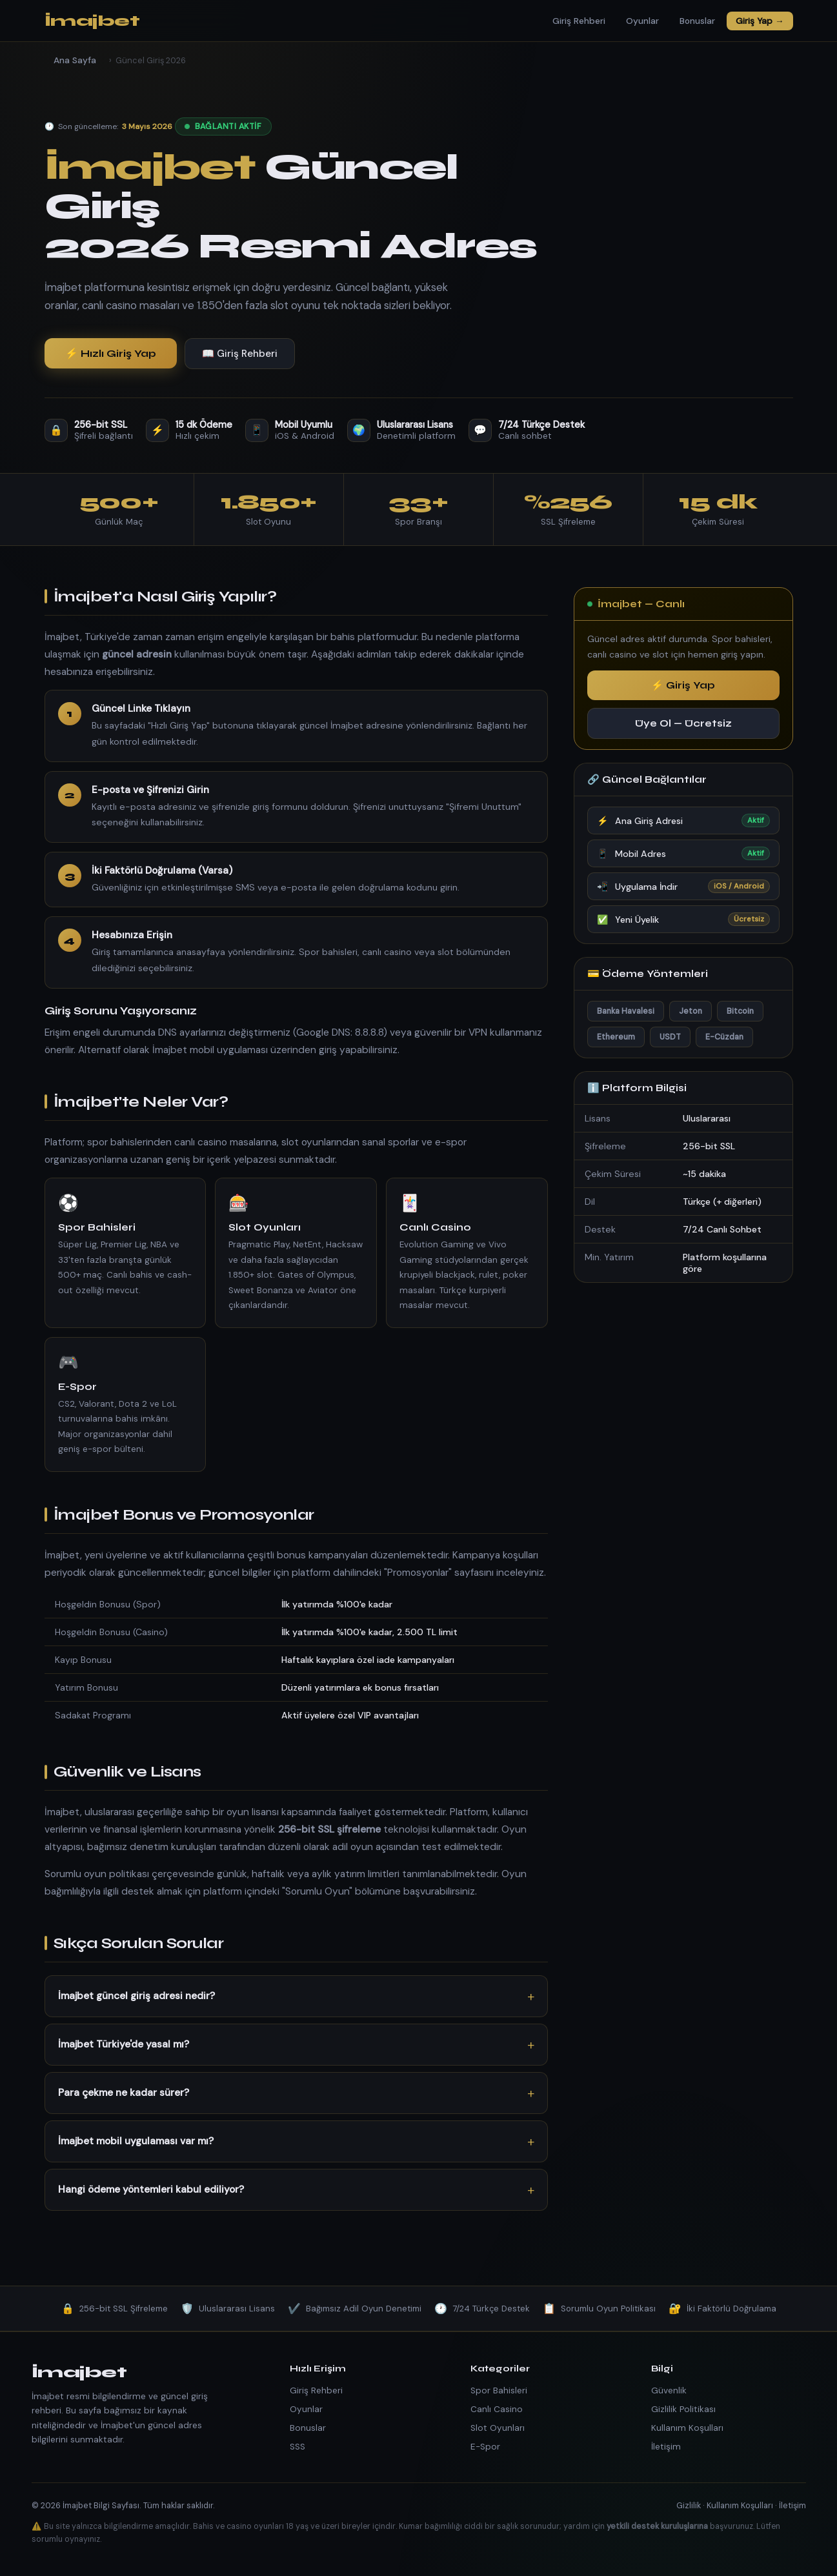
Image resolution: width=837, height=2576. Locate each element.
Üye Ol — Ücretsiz (683, 723)
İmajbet (92, 21)
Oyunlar (642, 20)
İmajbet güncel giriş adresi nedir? (136, 1995)
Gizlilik (688, 2505)
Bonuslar (697, 20)
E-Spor (485, 2446)
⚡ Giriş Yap (683, 685)
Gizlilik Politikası (683, 2409)
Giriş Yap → (760, 20)
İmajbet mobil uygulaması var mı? (136, 2141)
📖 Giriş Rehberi (239, 353)
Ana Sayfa (75, 60)
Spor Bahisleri (498, 2390)
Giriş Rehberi (578, 20)
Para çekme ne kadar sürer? (123, 2092)
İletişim (666, 2446)
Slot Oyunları (497, 2427)
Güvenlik (669, 2390)
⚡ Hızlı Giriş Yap (110, 353)
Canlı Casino (496, 2409)
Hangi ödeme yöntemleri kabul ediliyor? (151, 2189)
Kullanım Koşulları (687, 2427)
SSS (297, 2446)
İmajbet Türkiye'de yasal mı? (123, 2044)
